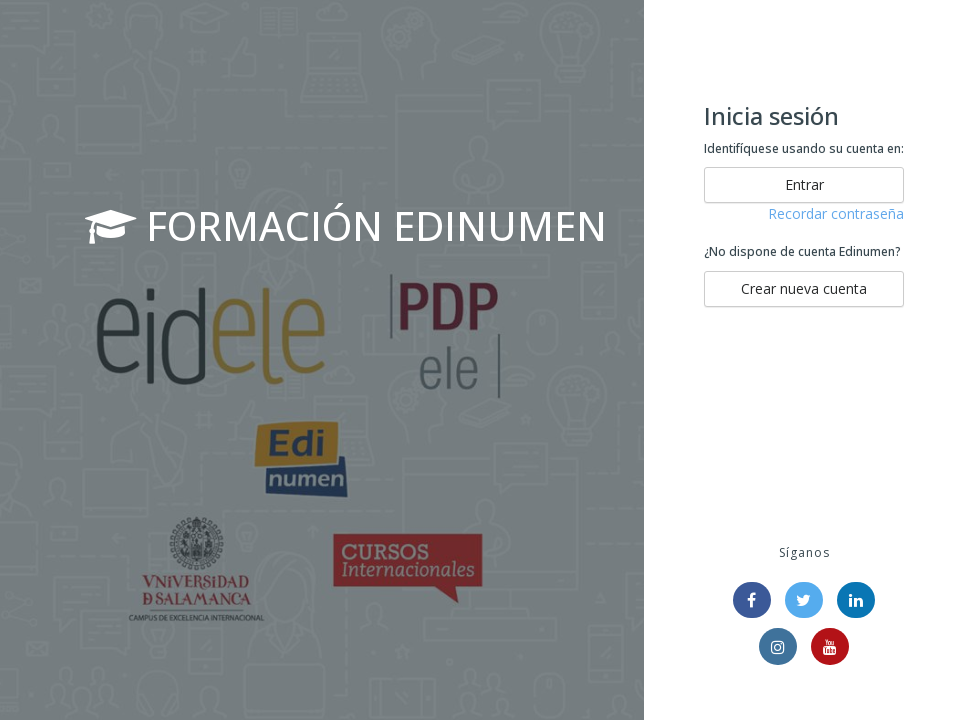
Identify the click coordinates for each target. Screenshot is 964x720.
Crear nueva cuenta (804, 288)
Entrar (804, 184)
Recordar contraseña (836, 213)
